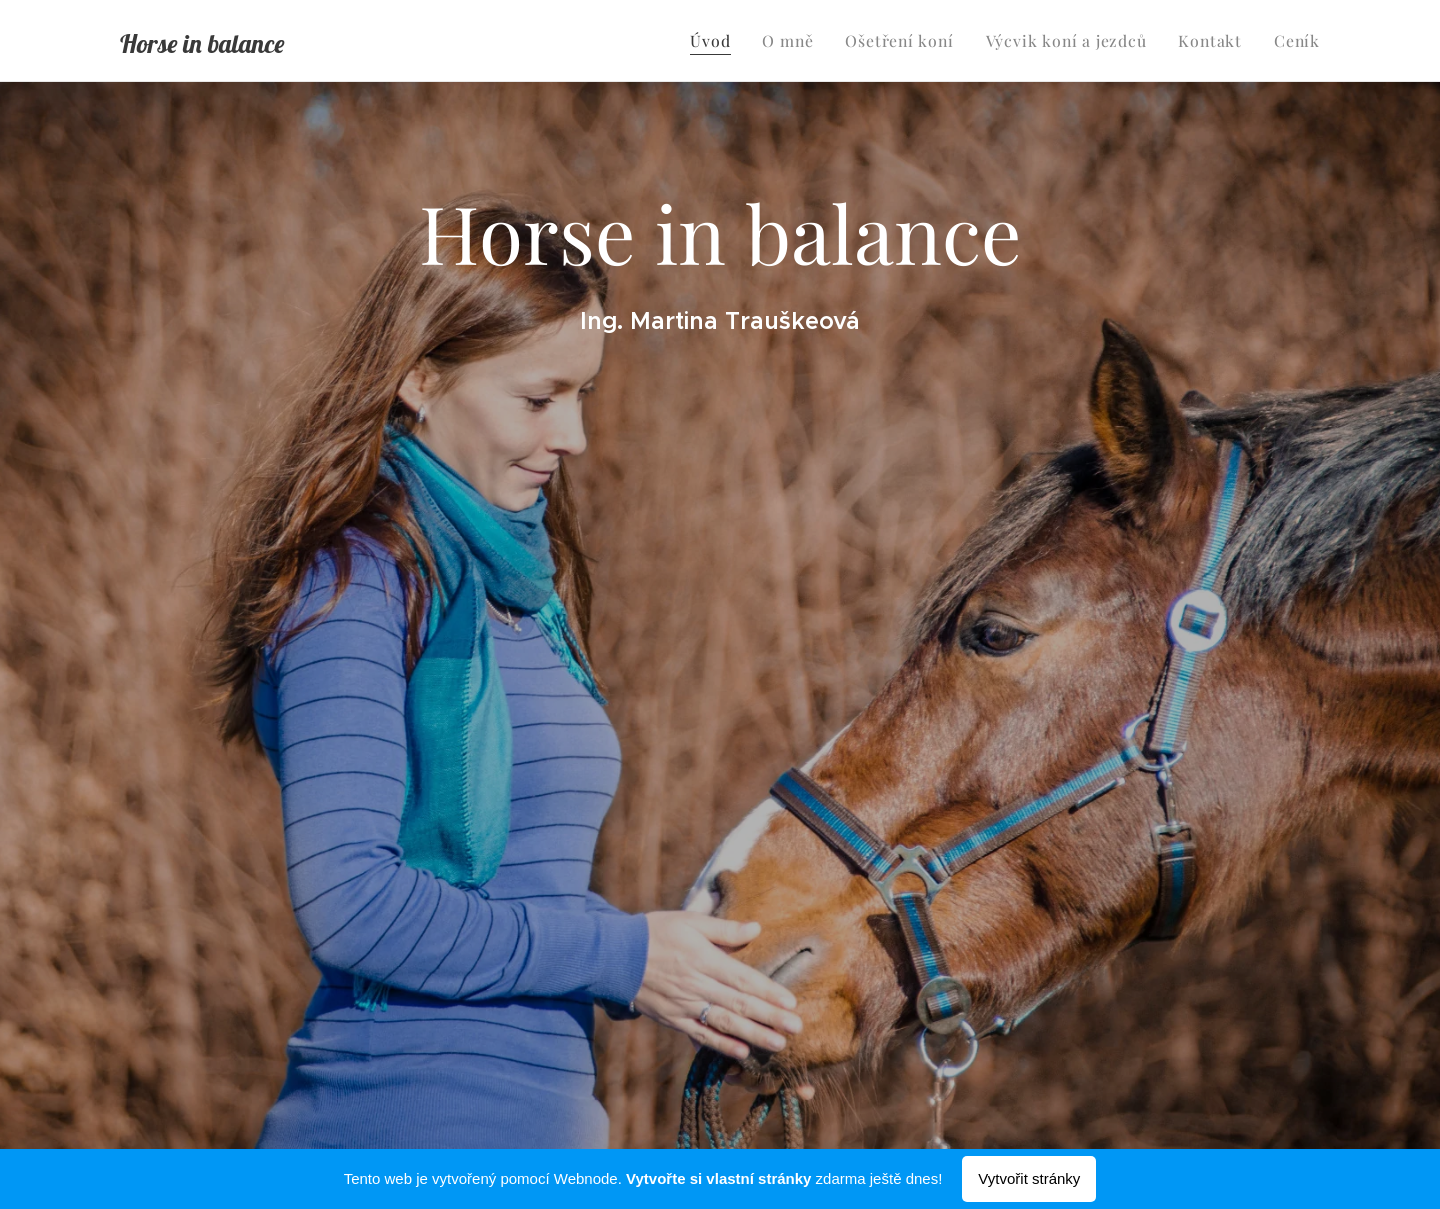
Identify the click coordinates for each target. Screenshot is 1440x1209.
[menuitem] (737, 41)
